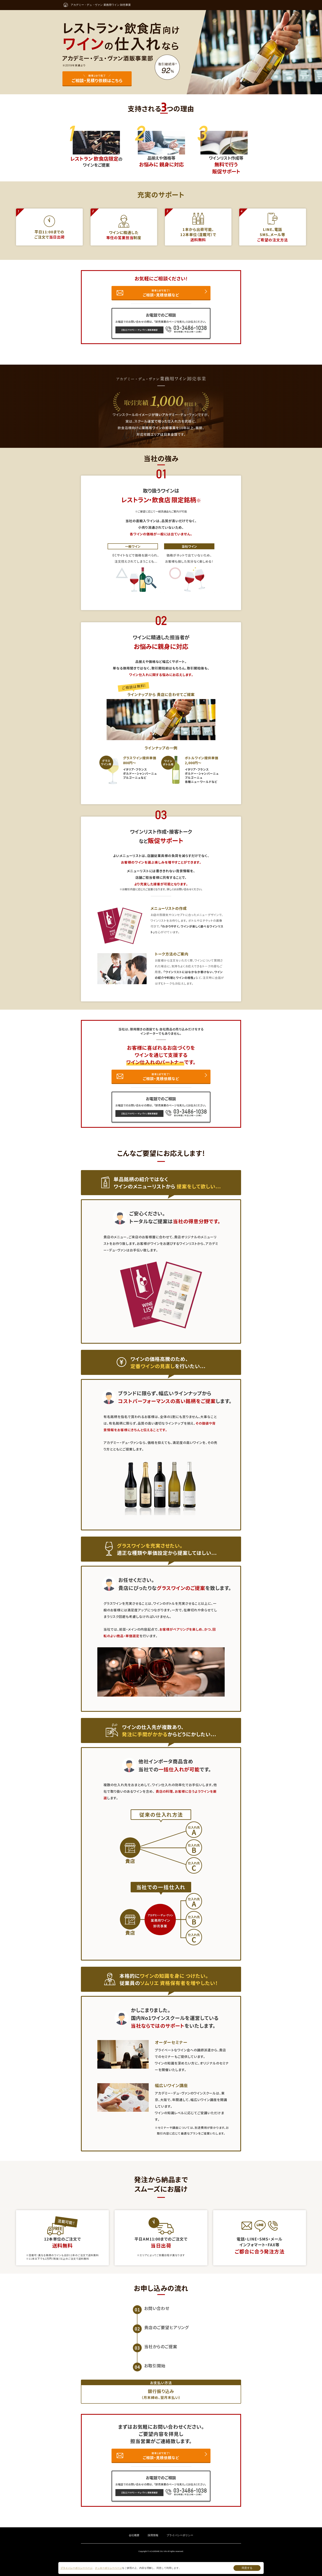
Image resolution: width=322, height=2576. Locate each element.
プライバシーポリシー (180, 2534)
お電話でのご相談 (161, 323)
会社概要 (134, 2534)
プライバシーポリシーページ (76, 2568)
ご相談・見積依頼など (161, 293)
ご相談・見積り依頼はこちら (97, 79)
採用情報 (153, 2534)
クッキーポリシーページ (108, 2568)
